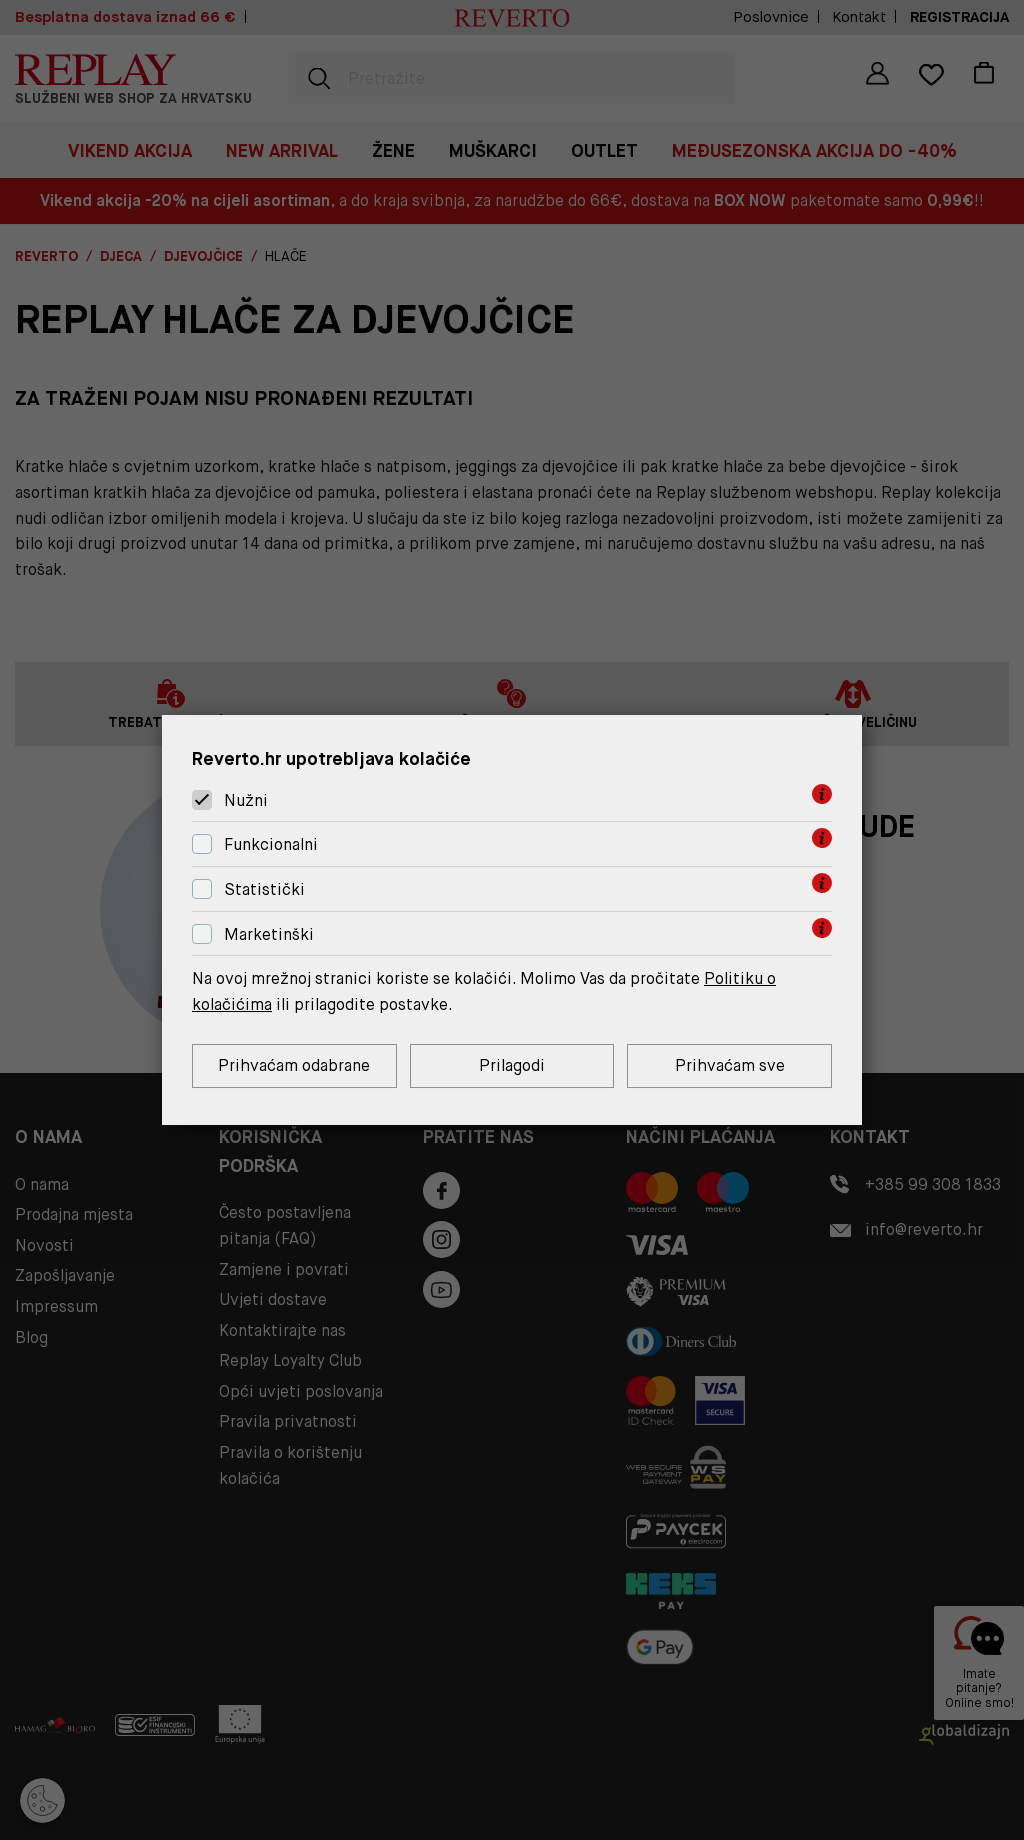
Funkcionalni (271, 844)
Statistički (264, 889)
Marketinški (269, 934)
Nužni (246, 800)
